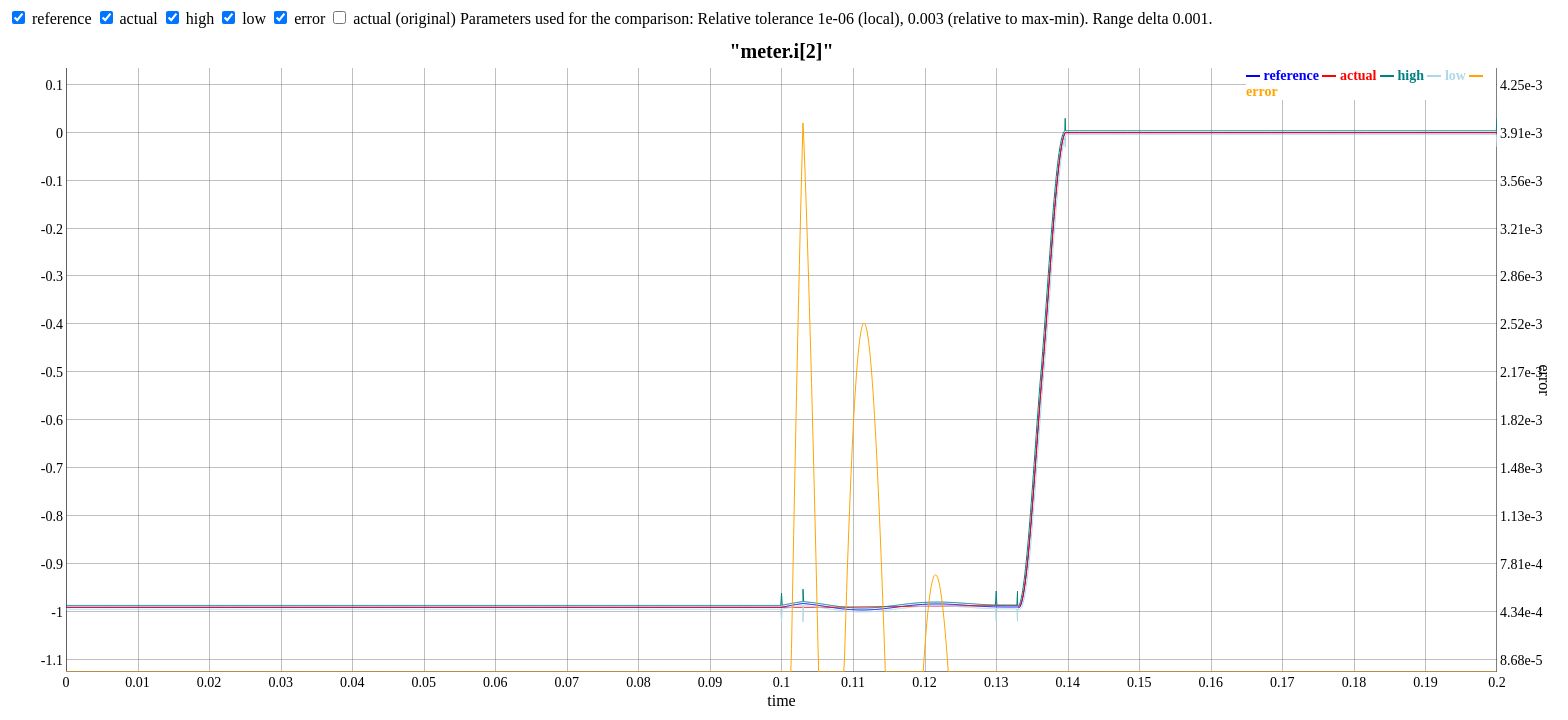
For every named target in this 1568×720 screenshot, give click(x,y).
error (309, 18)
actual (139, 18)
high (200, 18)
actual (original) (404, 18)
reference (62, 18)
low (254, 18)
